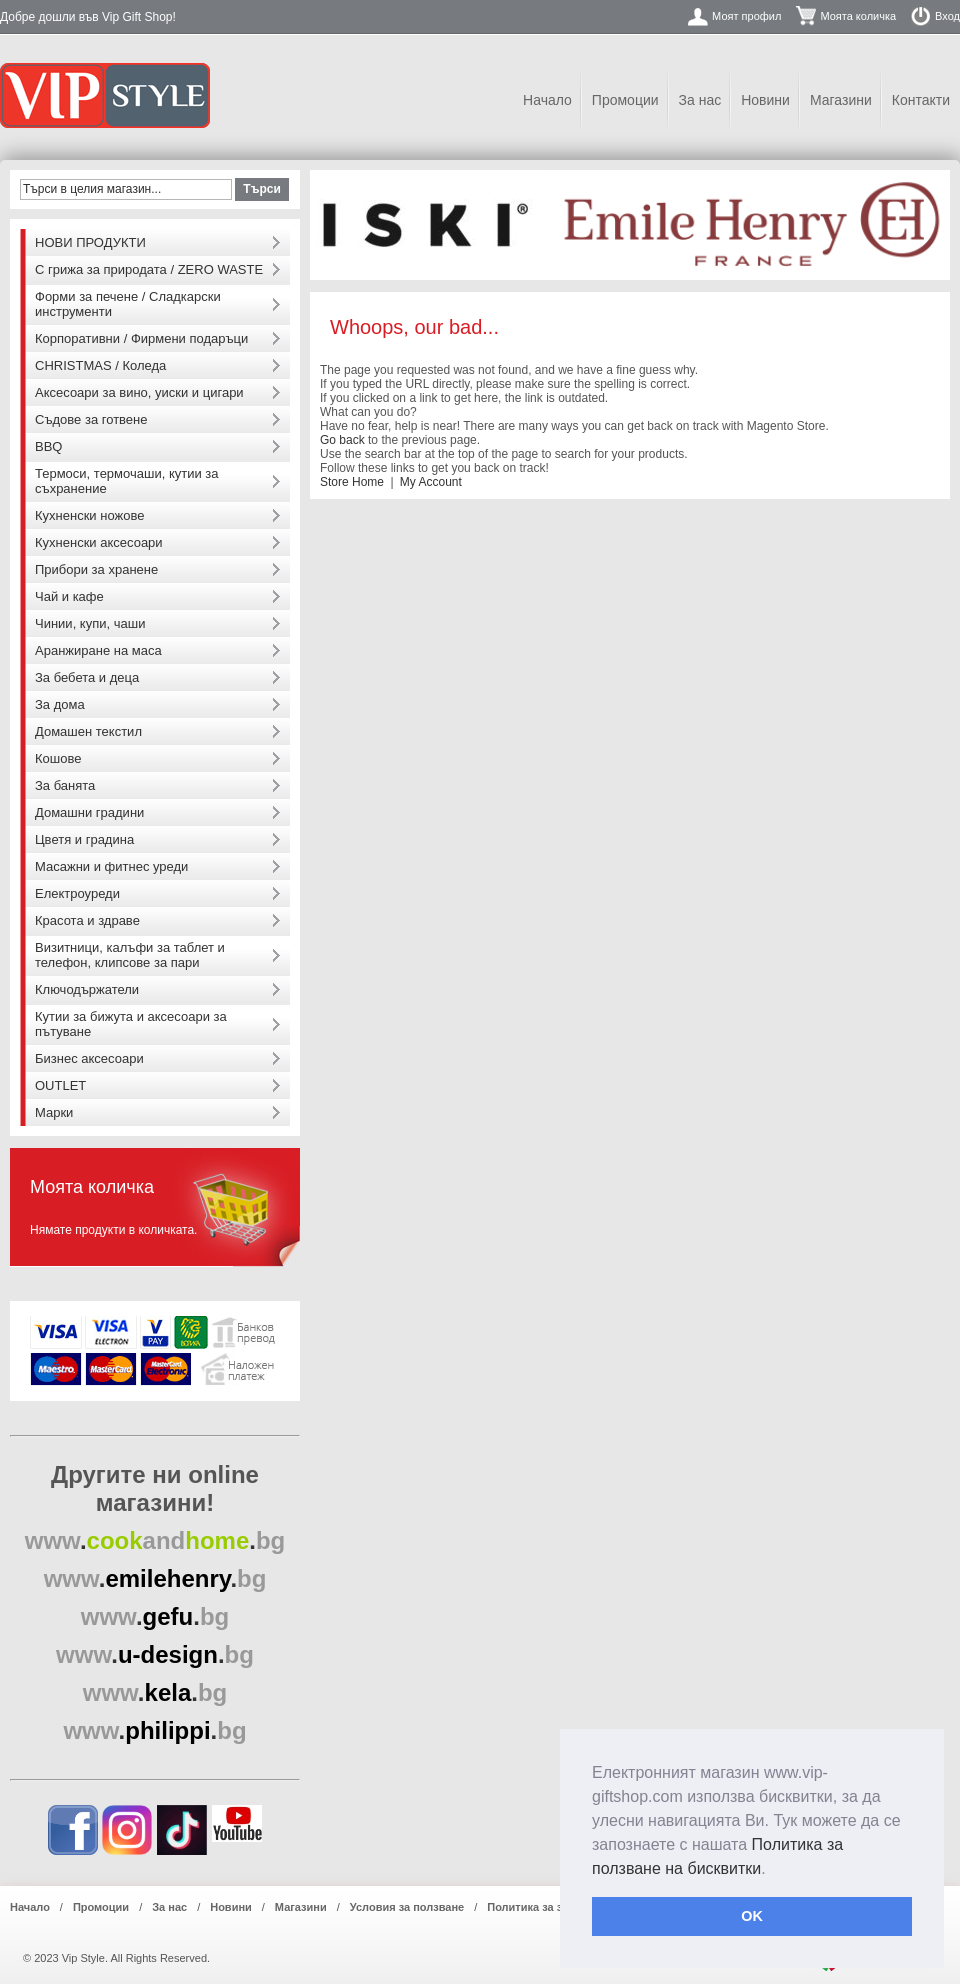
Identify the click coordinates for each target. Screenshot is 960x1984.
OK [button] (752, 1916)
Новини (765, 100)
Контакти (921, 100)
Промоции (625, 100)
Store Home (352, 482)
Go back (342, 440)
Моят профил (746, 16)
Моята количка (858, 16)
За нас (700, 100)
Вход (947, 16)
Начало (547, 100)
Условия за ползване (407, 1907)
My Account (431, 482)
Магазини (841, 100)
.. (155, 1540)
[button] (773, 1870)
